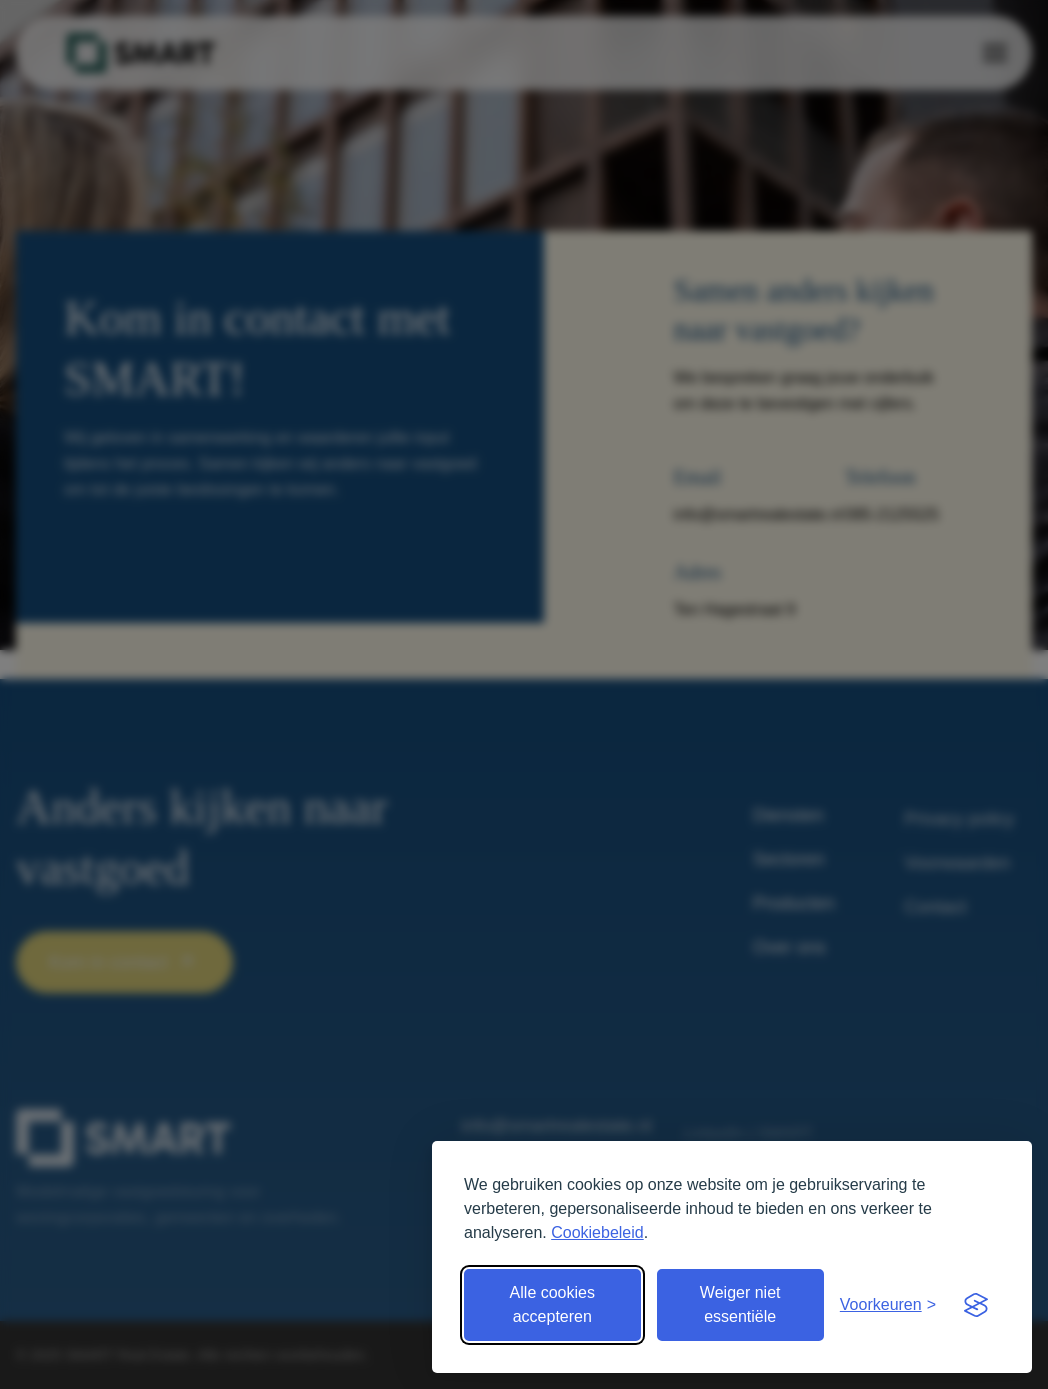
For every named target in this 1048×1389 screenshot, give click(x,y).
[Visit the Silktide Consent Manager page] (976, 1305)
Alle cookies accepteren (552, 1304)
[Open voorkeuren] (888, 1305)
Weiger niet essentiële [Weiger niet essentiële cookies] (740, 1304)
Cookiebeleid (597, 1232)
